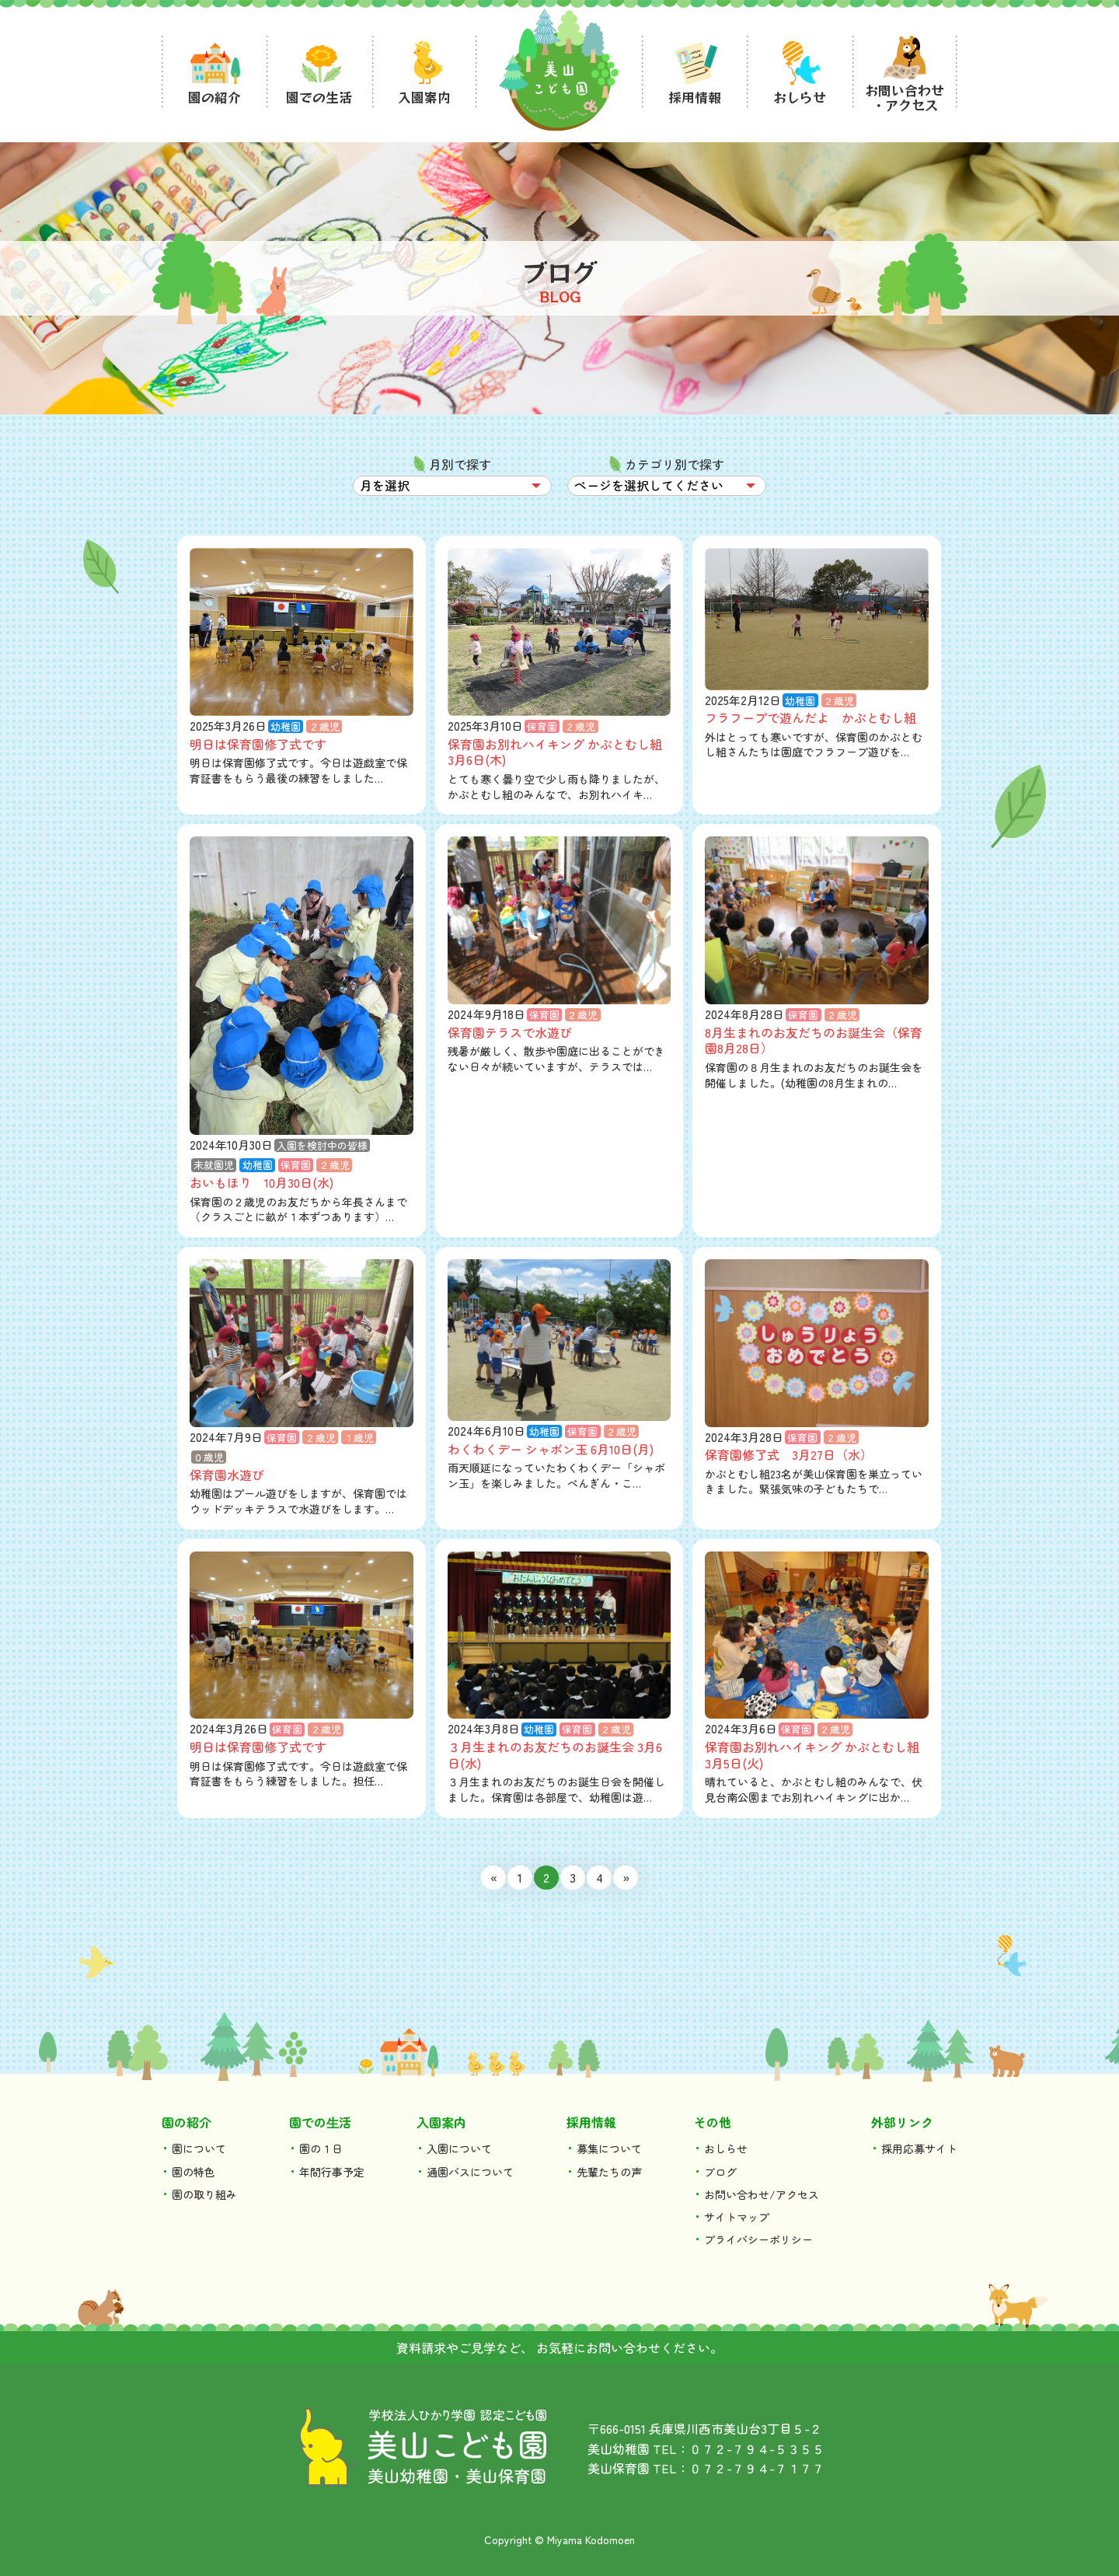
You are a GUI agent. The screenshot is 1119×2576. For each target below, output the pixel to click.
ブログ (720, 2172)
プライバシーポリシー (758, 2239)
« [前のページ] (493, 1877)
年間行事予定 (331, 2172)
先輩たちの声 (609, 2172)
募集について (609, 2148)
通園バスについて (470, 2172)
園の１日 (321, 2148)
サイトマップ (736, 2217)
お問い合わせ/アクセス (761, 2194)
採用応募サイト (919, 2148)
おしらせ (726, 2148)
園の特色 (193, 2172)
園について (199, 2148)
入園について (459, 2148)
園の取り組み (204, 2194)
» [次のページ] (625, 1877)
